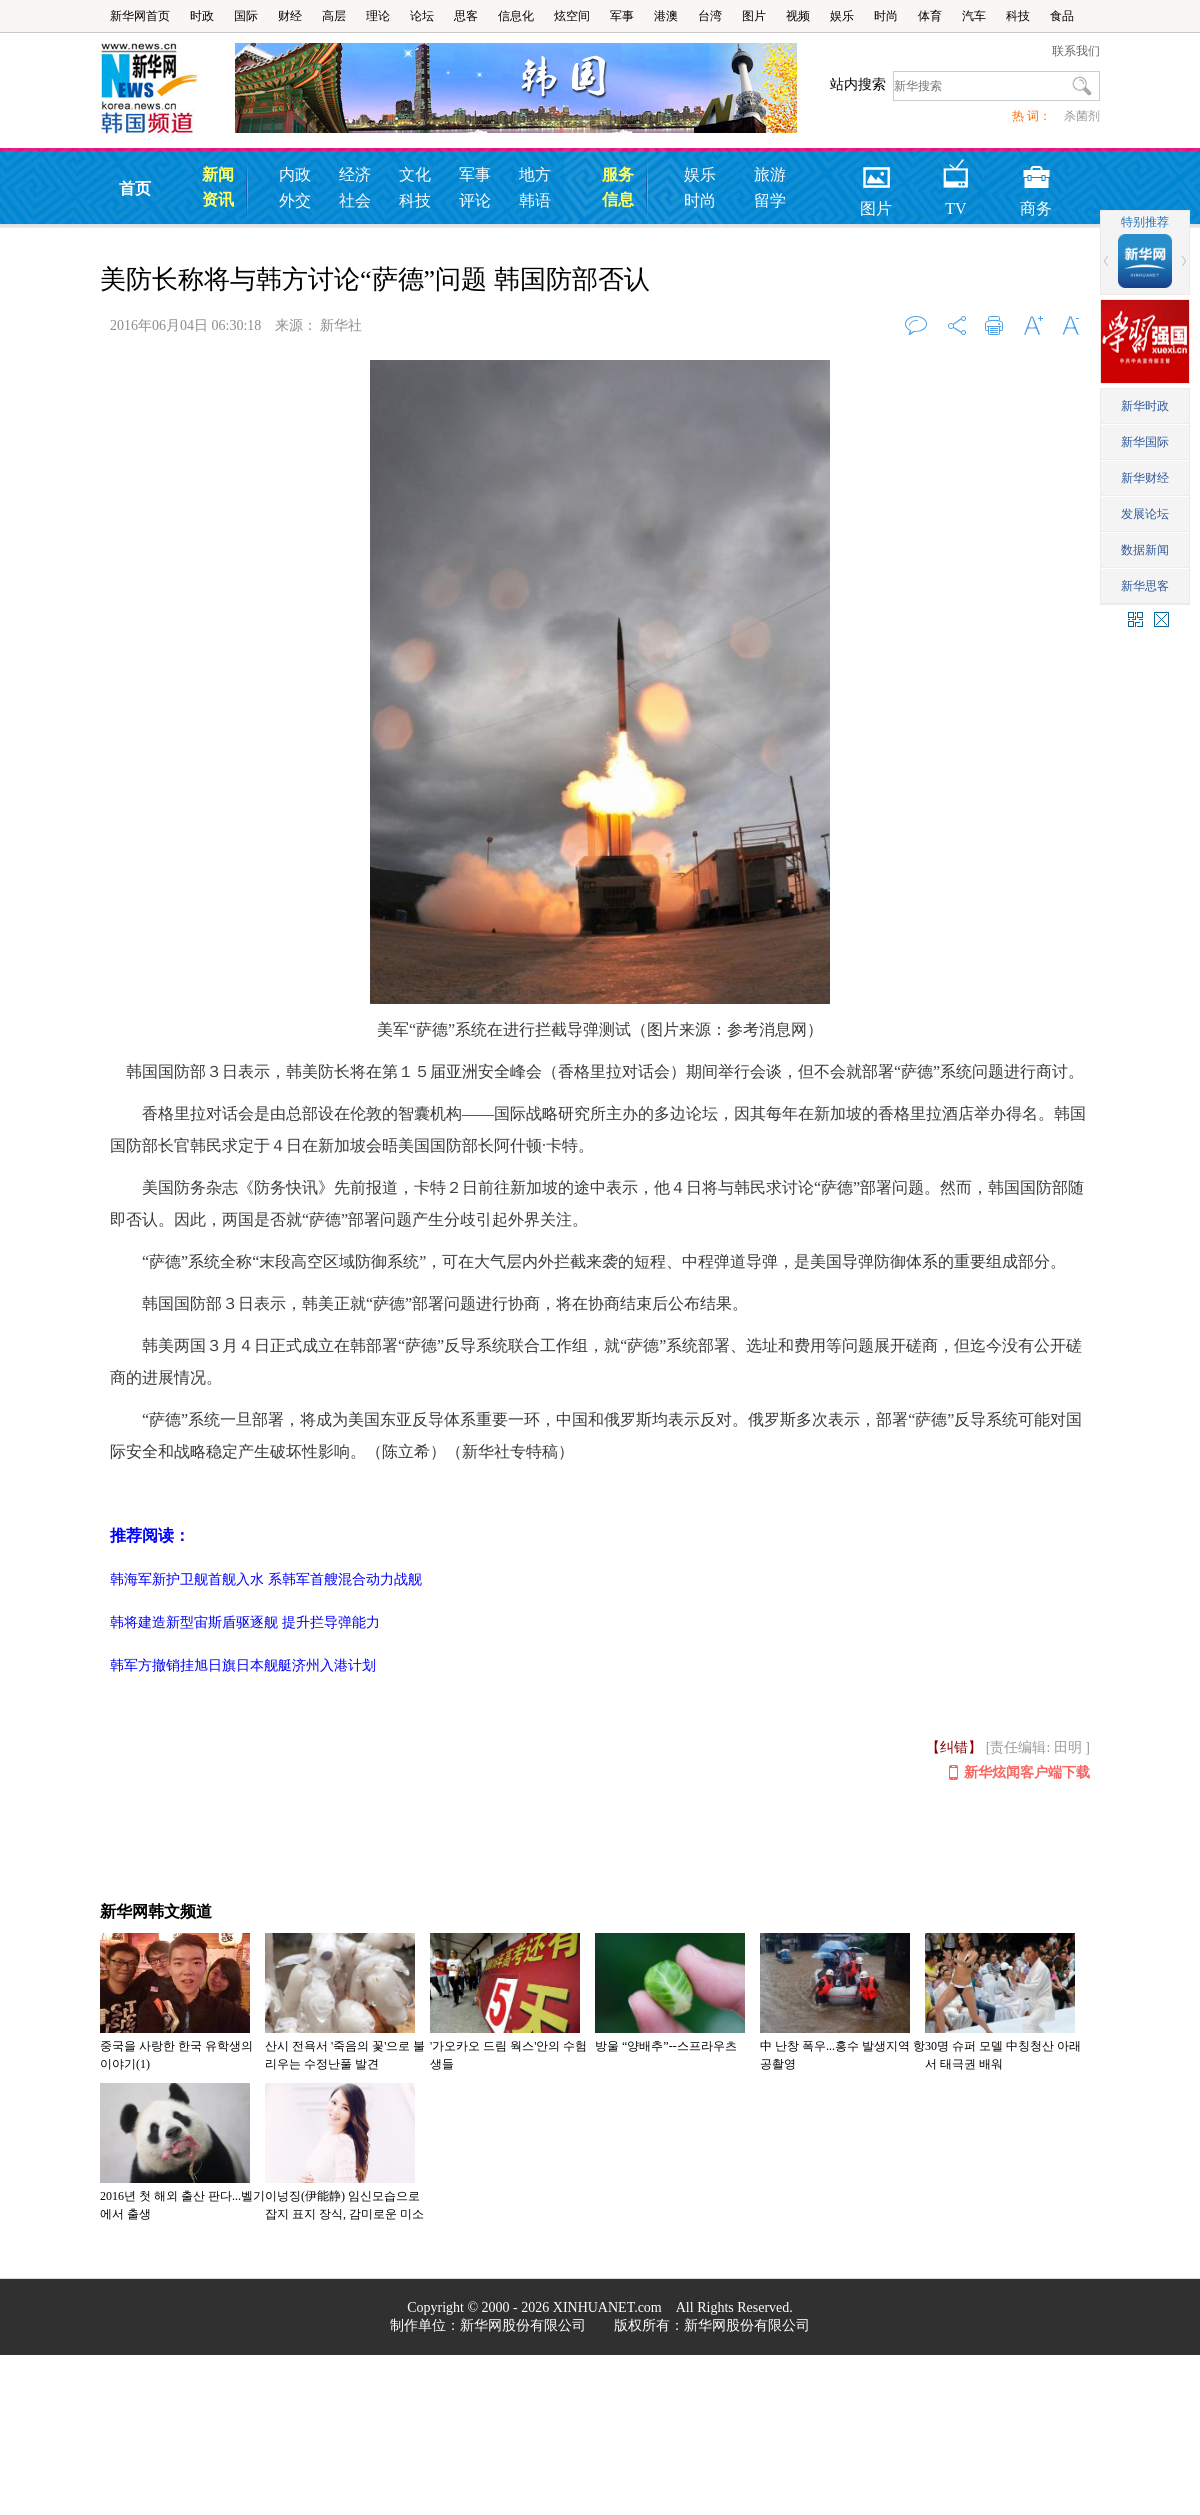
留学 (770, 200)
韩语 (535, 200)
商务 (1036, 170)
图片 (754, 16)
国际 (246, 16)
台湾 (710, 16)
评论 (475, 200)
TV (956, 170)
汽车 (974, 16)
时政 (202, 16)
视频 (798, 16)
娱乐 (842, 16)
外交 (295, 200)
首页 (135, 188)
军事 (622, 16)
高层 (334, 16)
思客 (466, 16)
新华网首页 (140, 16)
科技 (1018, 16)
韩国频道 (167, 89)
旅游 (770, 174)
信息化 (516, 16)
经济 (355, 174)
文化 (415, 174)
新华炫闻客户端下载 (1019, 1773)
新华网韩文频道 (156, 1911)
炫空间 (572, 16)
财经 (290, 16)
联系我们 (1076, 51)
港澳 (666, 16)
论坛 (422, 16)
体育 (930, 16)
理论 (378, 16)
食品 (1062, 16)
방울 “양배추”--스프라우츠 (666, 2046)
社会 (355, 200)
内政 (295, 174)
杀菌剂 (1082, 116)
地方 (535, 174)
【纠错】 (954, 1747)
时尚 (886, 16)
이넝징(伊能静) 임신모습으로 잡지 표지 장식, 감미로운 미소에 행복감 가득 (344, 2214)
